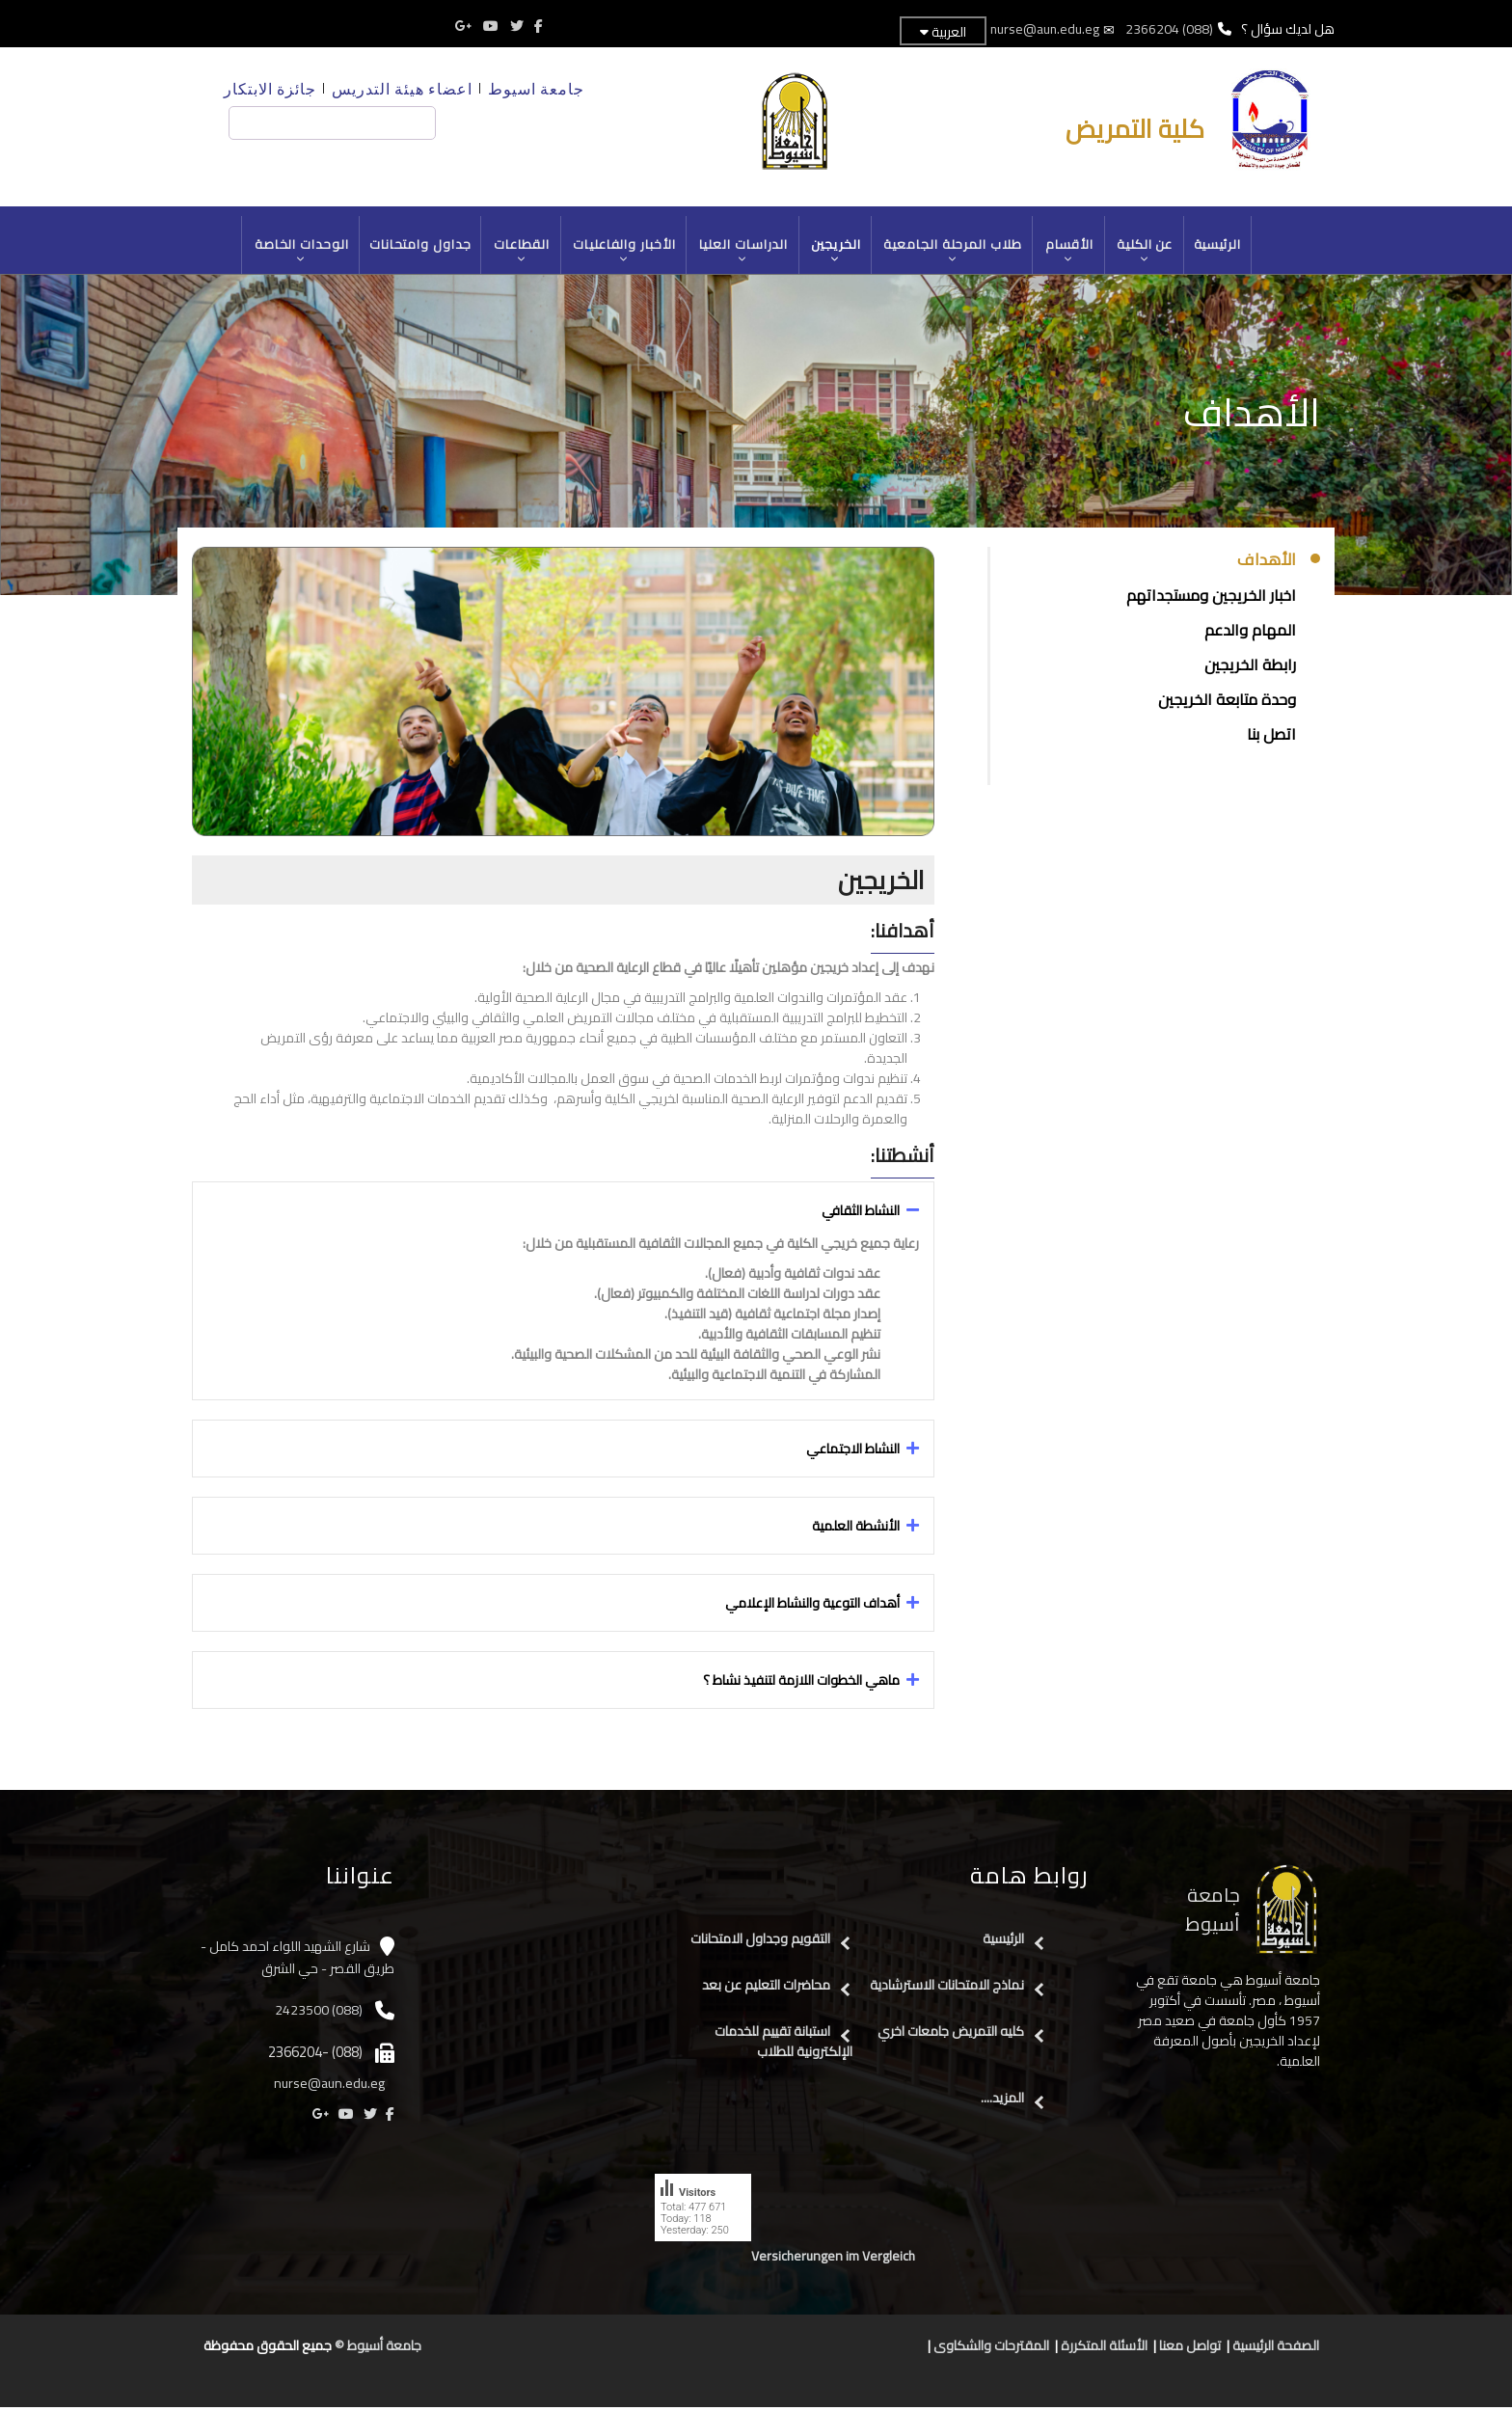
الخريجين (837, 252)
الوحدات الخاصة (297, 252)
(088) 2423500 (319, 2013)
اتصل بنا (1271, 737)
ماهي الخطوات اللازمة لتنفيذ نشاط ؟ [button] (801, 1683)
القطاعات (520, 252)
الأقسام (1073, 252)
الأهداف (1266, 564)
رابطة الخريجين (1250, 668)
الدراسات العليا (744, 252)
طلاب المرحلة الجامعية (955, 252)
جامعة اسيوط (536, 88)
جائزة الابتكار (270, 88)
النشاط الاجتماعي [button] (853, 1452)
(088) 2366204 (1169, 28)
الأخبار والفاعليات (623, 252)
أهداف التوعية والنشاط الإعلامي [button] (812, 1606)
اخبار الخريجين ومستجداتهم (1211, 598)
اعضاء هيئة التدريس (402, 88)
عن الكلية (1149, 252)
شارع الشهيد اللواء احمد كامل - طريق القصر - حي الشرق (297, 1961)
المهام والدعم (1250, 633)
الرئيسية (1223, 245)
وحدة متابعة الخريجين (1227, 703)
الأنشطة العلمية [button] (856, 1529)
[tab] (563, 1214)
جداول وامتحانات (417, 245)
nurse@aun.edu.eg (1043, 28)
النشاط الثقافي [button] (861, 1214)
